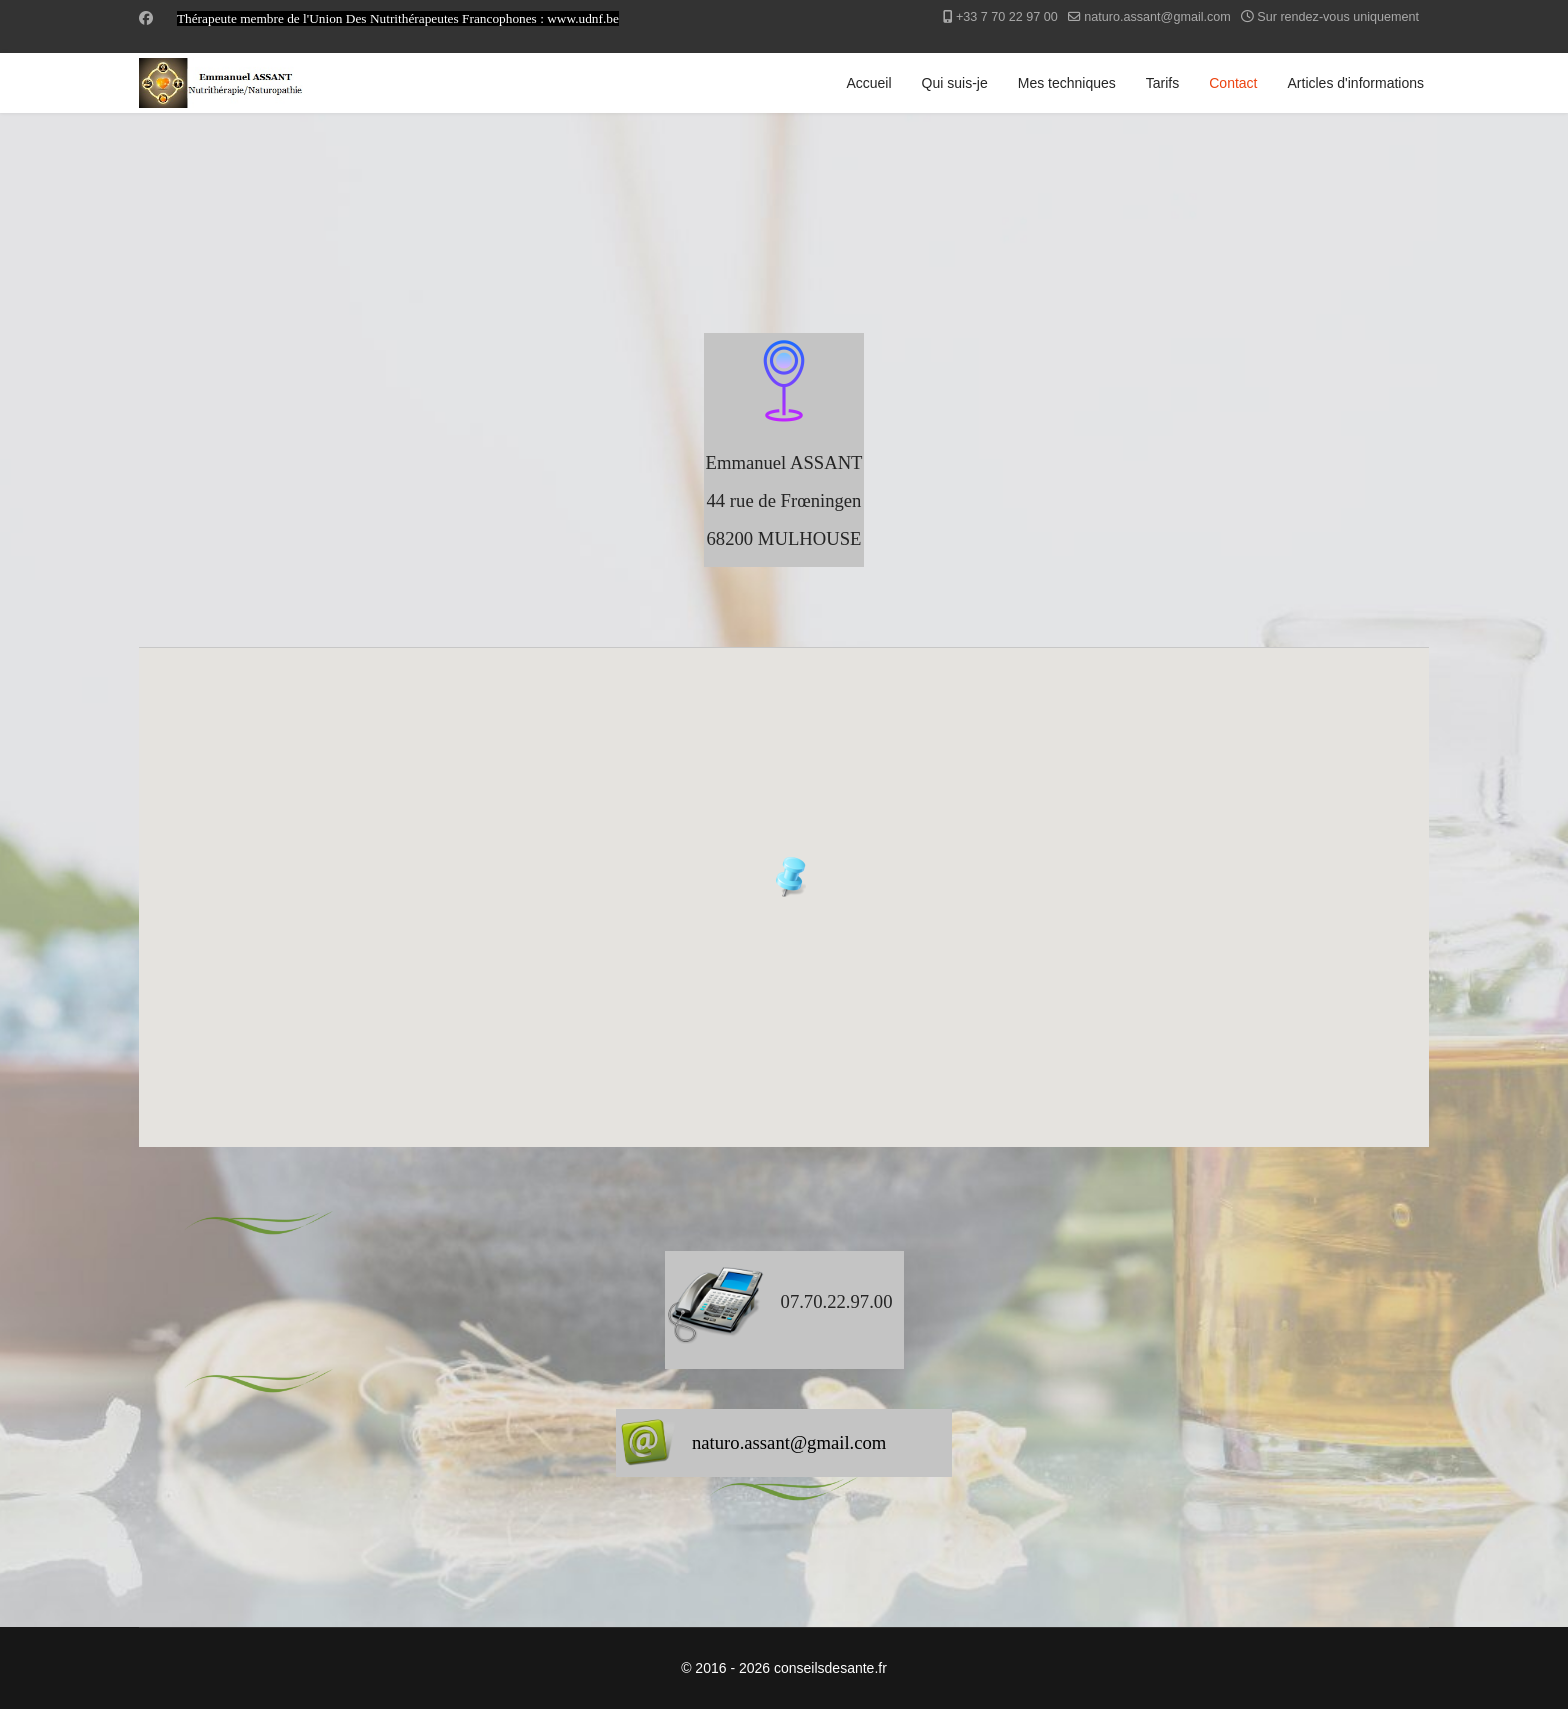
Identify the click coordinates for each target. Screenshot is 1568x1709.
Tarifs (1162, 83)
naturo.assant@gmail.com (1157, 17)
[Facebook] (146, 18)
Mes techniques (1067, 83)
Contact (1233, 83)
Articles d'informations (1356, 83)
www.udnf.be (583, 18)
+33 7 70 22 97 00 (1007, 17)
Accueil (868, 83)
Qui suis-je (955, 83)
